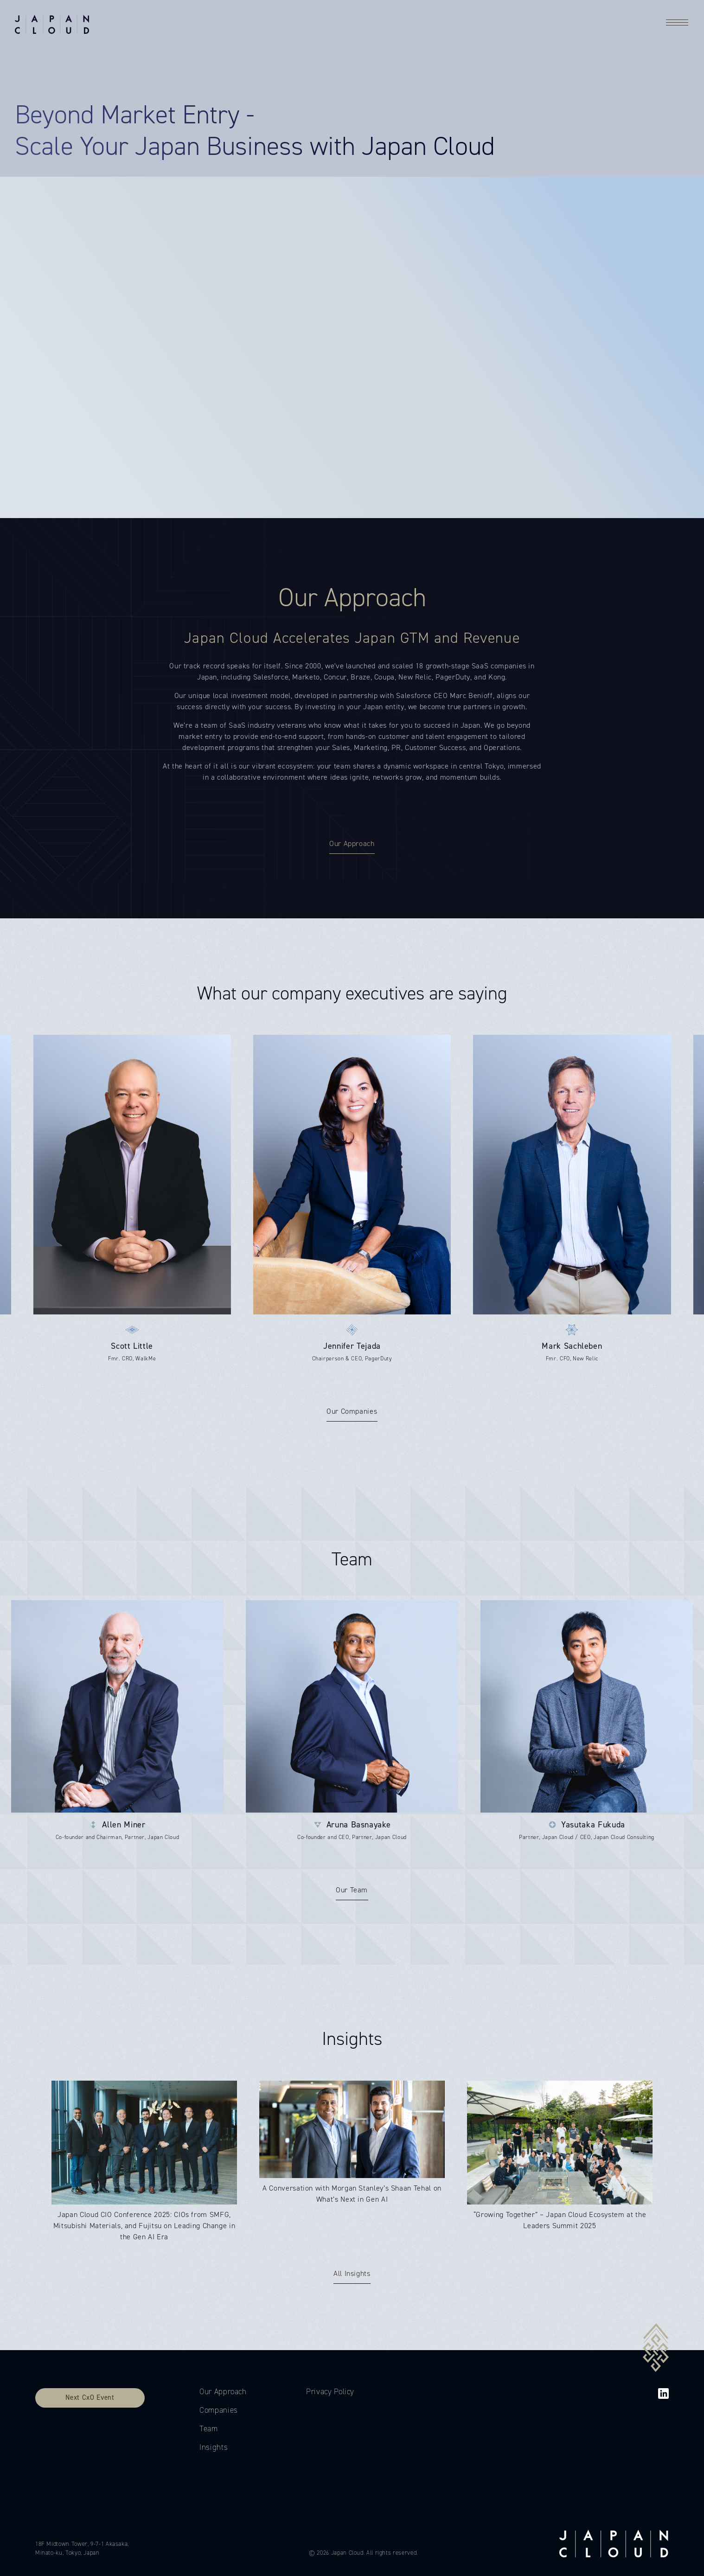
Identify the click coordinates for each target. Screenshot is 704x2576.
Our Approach (223, 2392)
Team (208, 2429)
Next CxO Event (89, 2397)
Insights (213, 2447)
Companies (218, 2410)
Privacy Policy (330, 2392)
